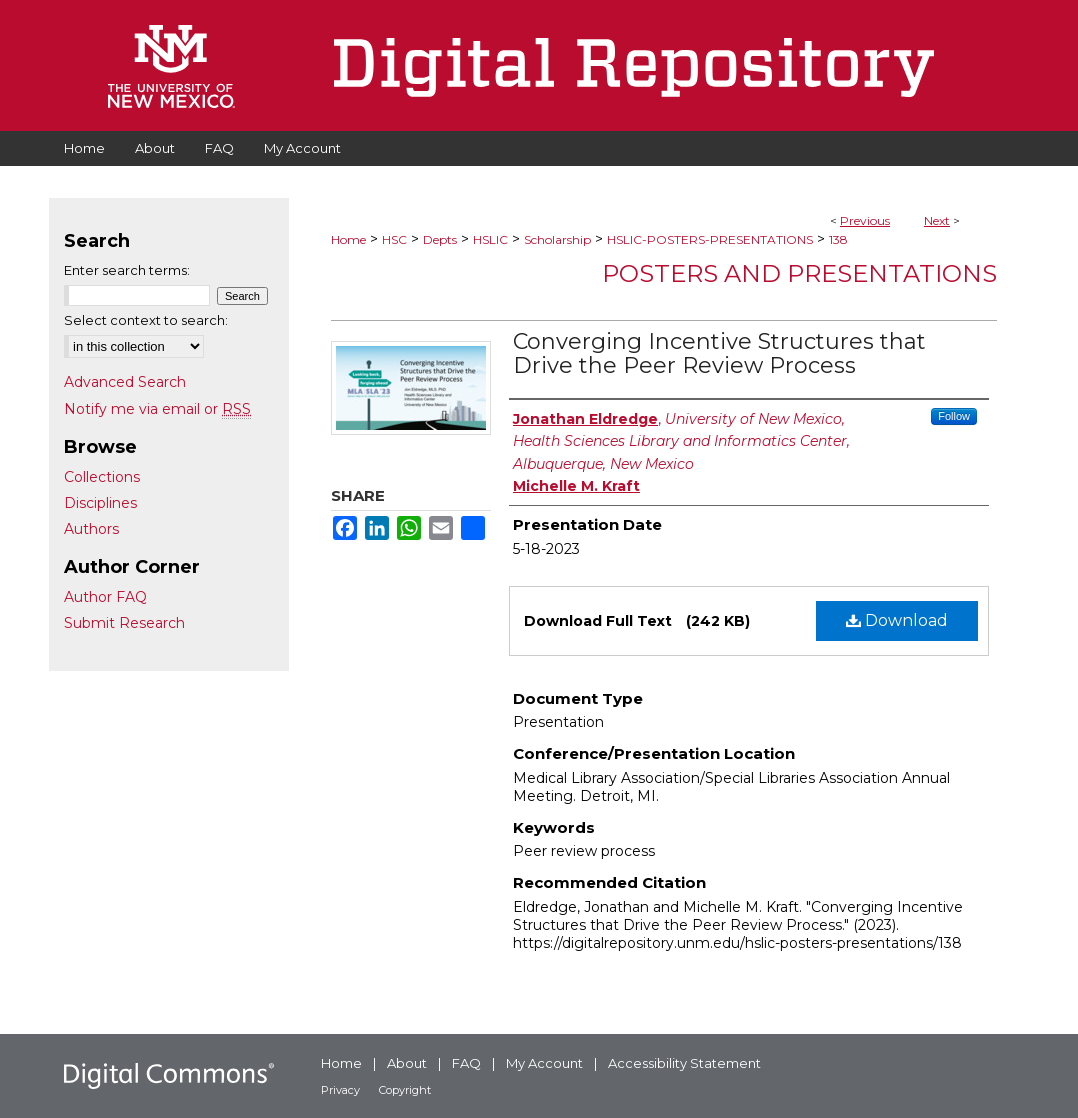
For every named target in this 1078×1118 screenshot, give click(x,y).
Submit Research (124, 623)
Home (348, 239)
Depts (440, 239)
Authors (91, 529)
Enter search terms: (127, 270)
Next (937, 220)
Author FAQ (105, 597)
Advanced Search (125, 382)
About (407, 1063)
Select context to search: (146, 320)
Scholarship (557, 239)
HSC (394, 239)
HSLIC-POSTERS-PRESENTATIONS (710, 239)
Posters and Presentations (799, 273)
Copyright (405, 1090)
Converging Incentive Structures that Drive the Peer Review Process (719, 353)
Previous (865, 220)
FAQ (466, 1063)
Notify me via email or (157, 409)
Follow (954, 416)
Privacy (340, 1090)
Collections (102, 477)
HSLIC (490, 239)
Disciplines (100, 503)
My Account (544, 1063)
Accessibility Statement (684, 1063)
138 (838, 239)
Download (897, 620)
